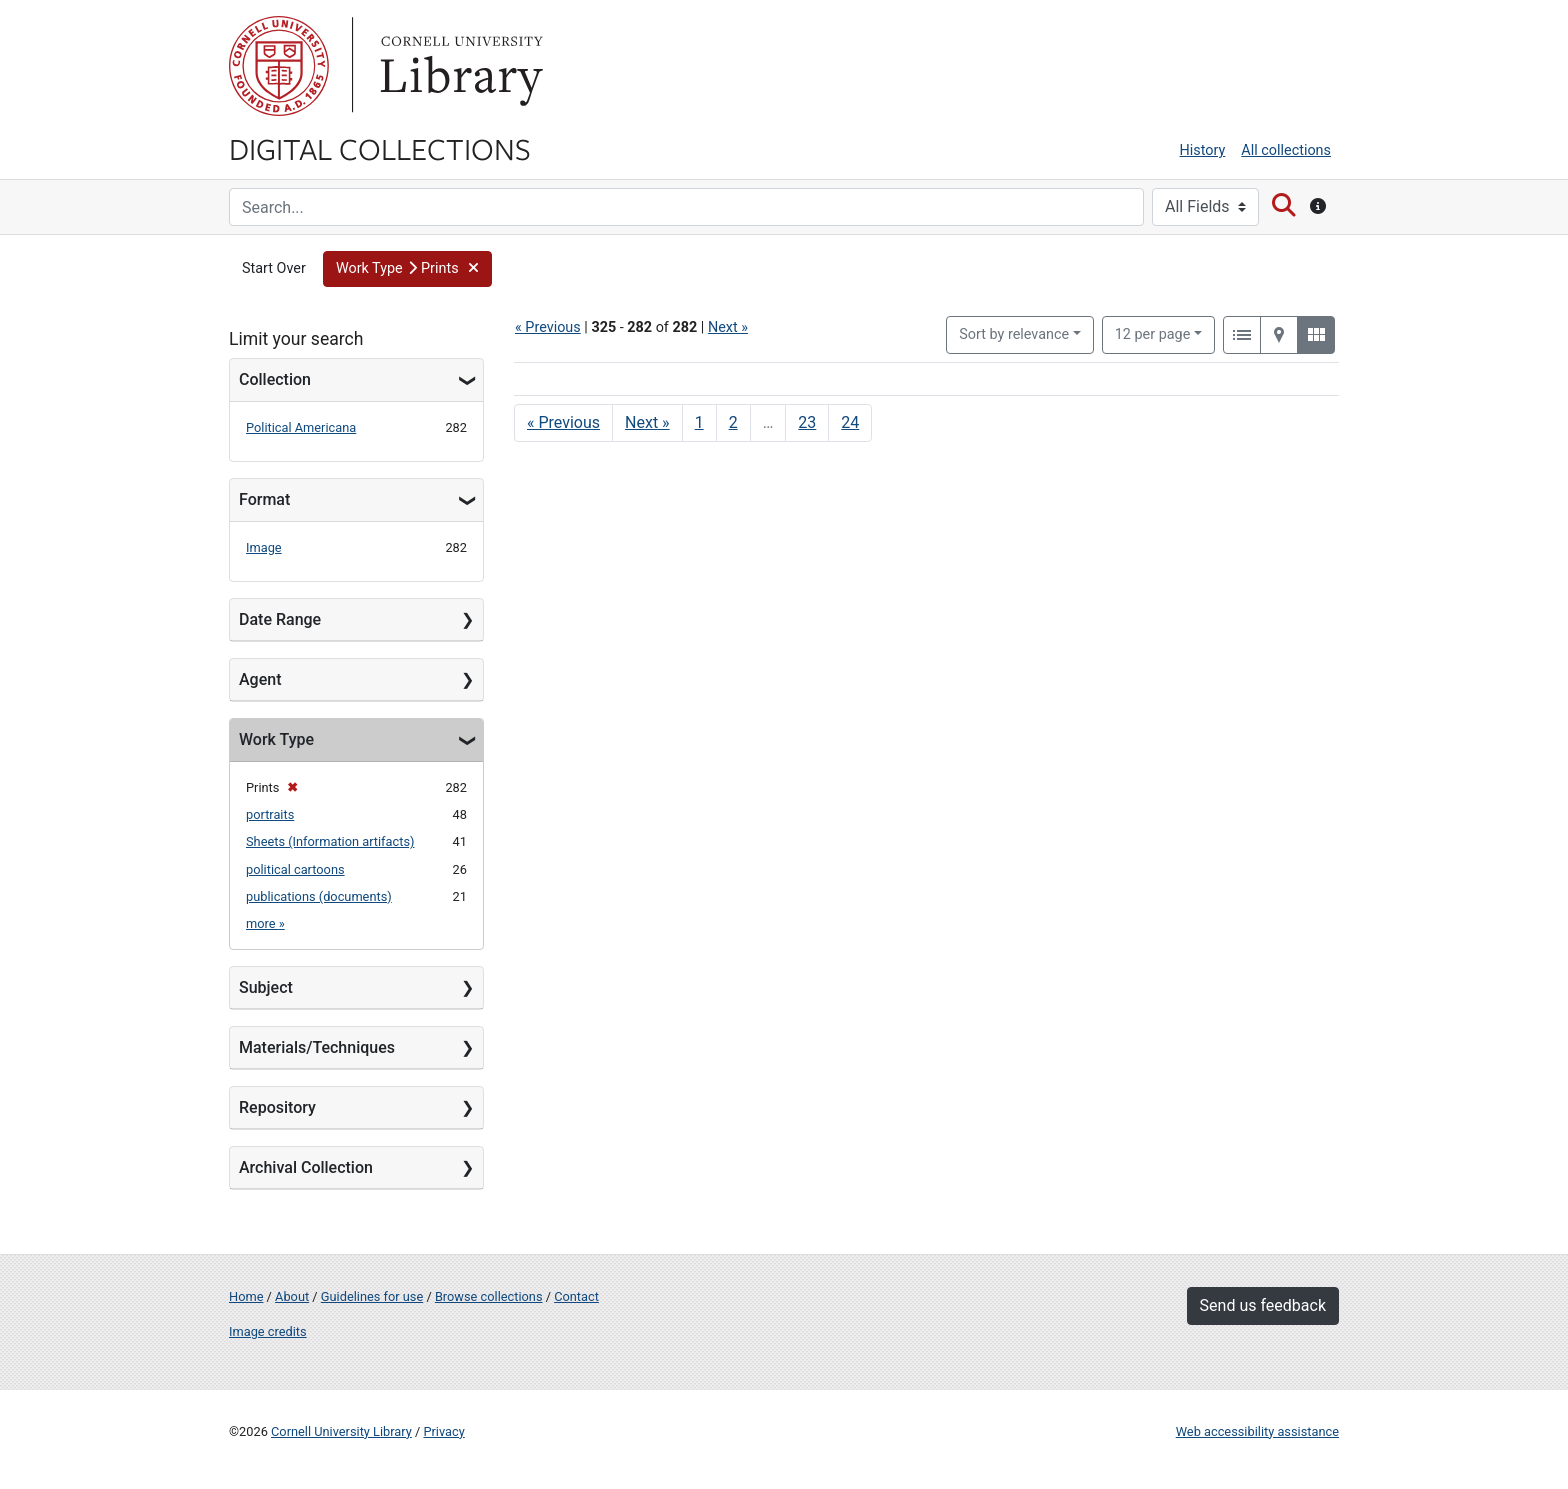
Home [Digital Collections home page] (246, 1296)
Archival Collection (306, 1167)
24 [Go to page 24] (850, 422)
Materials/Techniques (317, 1047)
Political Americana (301, 427)
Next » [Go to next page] (647, 422)
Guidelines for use (372, 1296)
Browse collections (489, 1296)
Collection (275, 379)
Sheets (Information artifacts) (330, 841)
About (292, 1296)
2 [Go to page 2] (733, 422)
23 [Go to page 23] (807, 422)
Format (264, 499)
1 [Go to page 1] (699, 422)
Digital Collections (380, 148)
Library (459, 66)
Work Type (276, 739)
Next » (728, 327)
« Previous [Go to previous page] (563, 422)
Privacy (443, 1431)
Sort (1014, 334)
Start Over (274, 268)
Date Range (280, 619)
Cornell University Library (341, 1431)
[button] (407, 269)
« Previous (548, 327)
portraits (270, 814)
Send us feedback (1263, 1305)
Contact (576, 1296)
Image (264, 547)
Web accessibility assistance (1257, 1431)
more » (265, 923)
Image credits (268, 1331)
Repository (277, 1107)
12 (1153, 333)
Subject (266, 987)
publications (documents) (319, 896)
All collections (1286, 150)
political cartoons (295, 869)
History (1203, 150)
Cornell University (279, 66)
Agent (260, 679)
